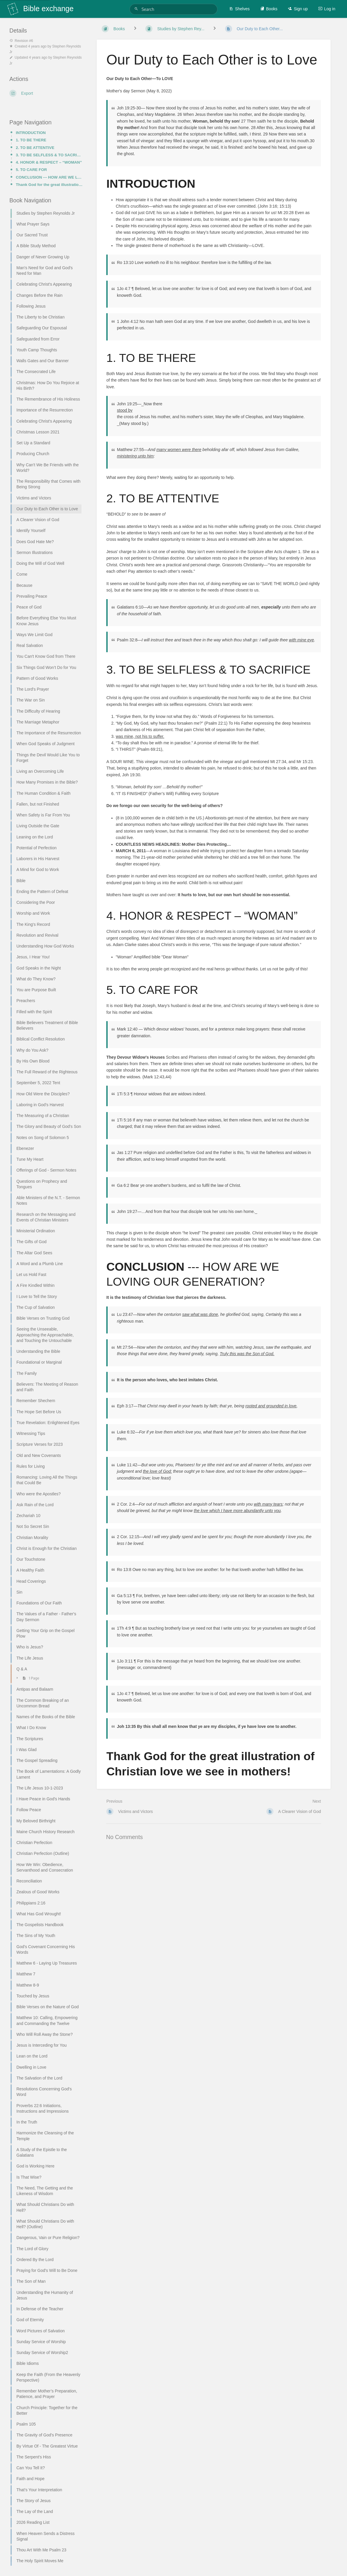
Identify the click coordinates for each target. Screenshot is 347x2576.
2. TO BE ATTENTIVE (35, 147)
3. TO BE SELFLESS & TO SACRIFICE (49, 155)
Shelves (239, 8)
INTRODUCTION (31, 133)
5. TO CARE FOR (31, 169)
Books (269, 8)
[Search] (137, 8)
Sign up (297, 8)
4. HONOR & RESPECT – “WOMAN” (49, 162)
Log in (326, 8)
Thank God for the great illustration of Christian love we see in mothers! (49, 184)
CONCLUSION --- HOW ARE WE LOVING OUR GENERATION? (49, 177)
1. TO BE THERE (31, 140)
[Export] (46, 93)
